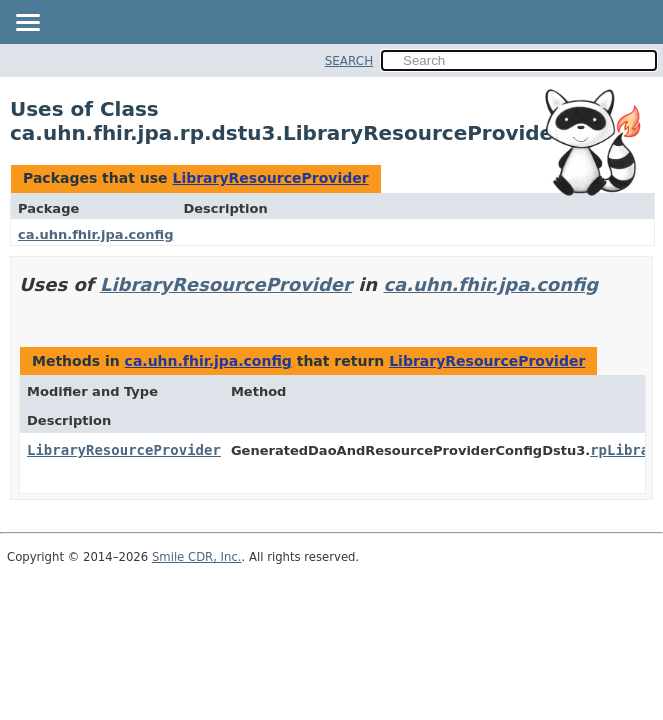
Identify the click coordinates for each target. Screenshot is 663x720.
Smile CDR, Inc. (197, 557)
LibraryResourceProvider (270, 178)
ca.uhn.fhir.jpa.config (95, 234)
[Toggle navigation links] (27, 24)
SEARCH (349, 61)
